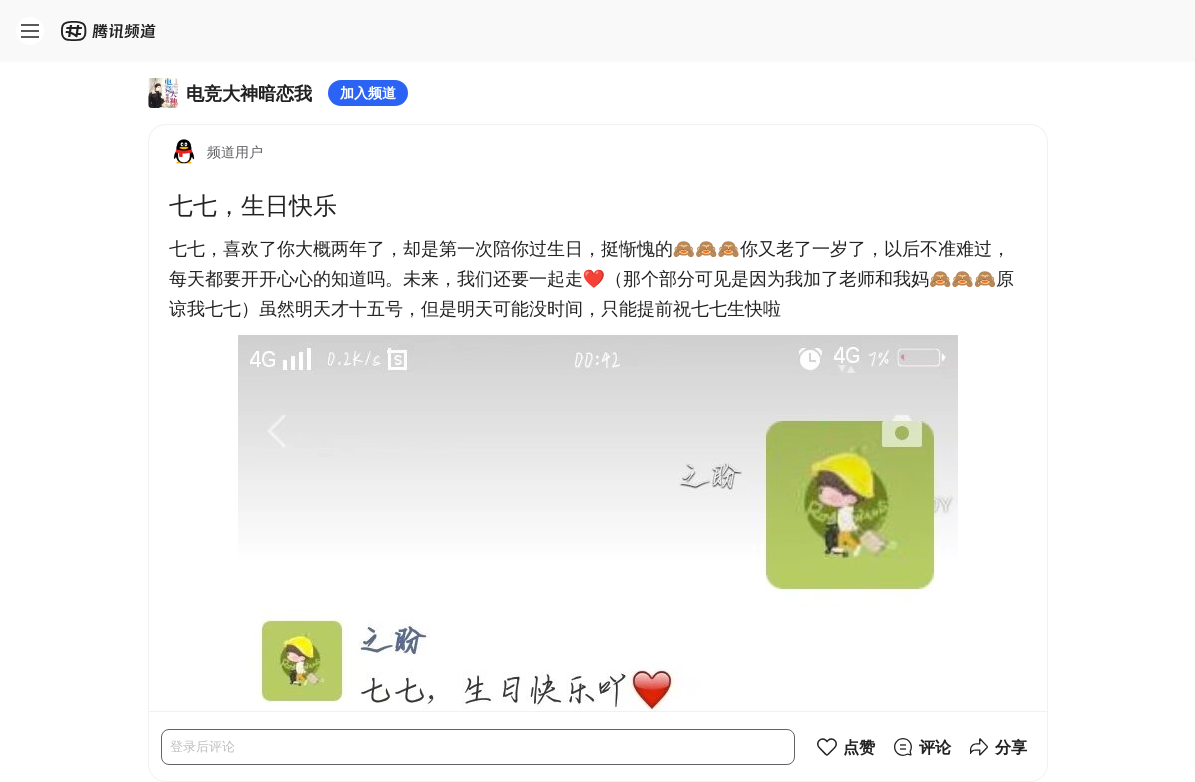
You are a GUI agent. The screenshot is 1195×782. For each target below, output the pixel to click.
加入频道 (368, 92)
